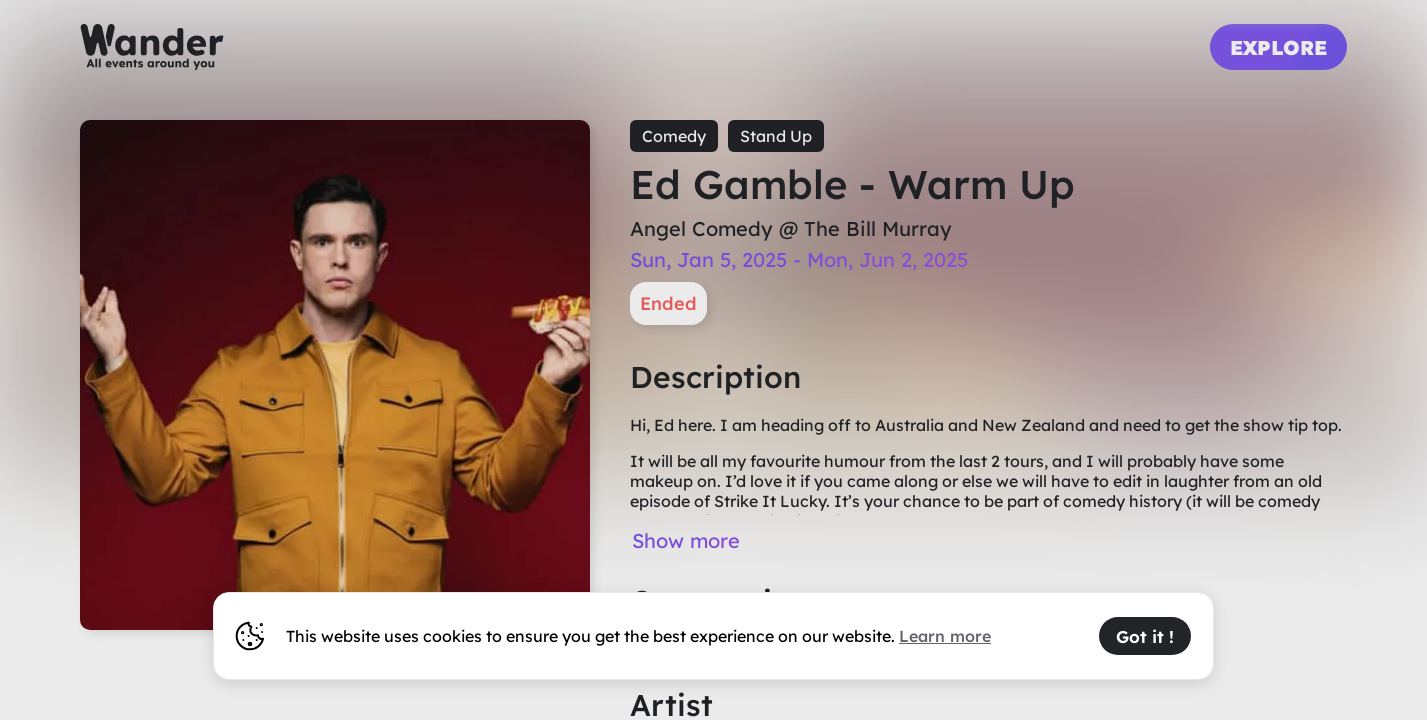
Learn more (945, 636)
